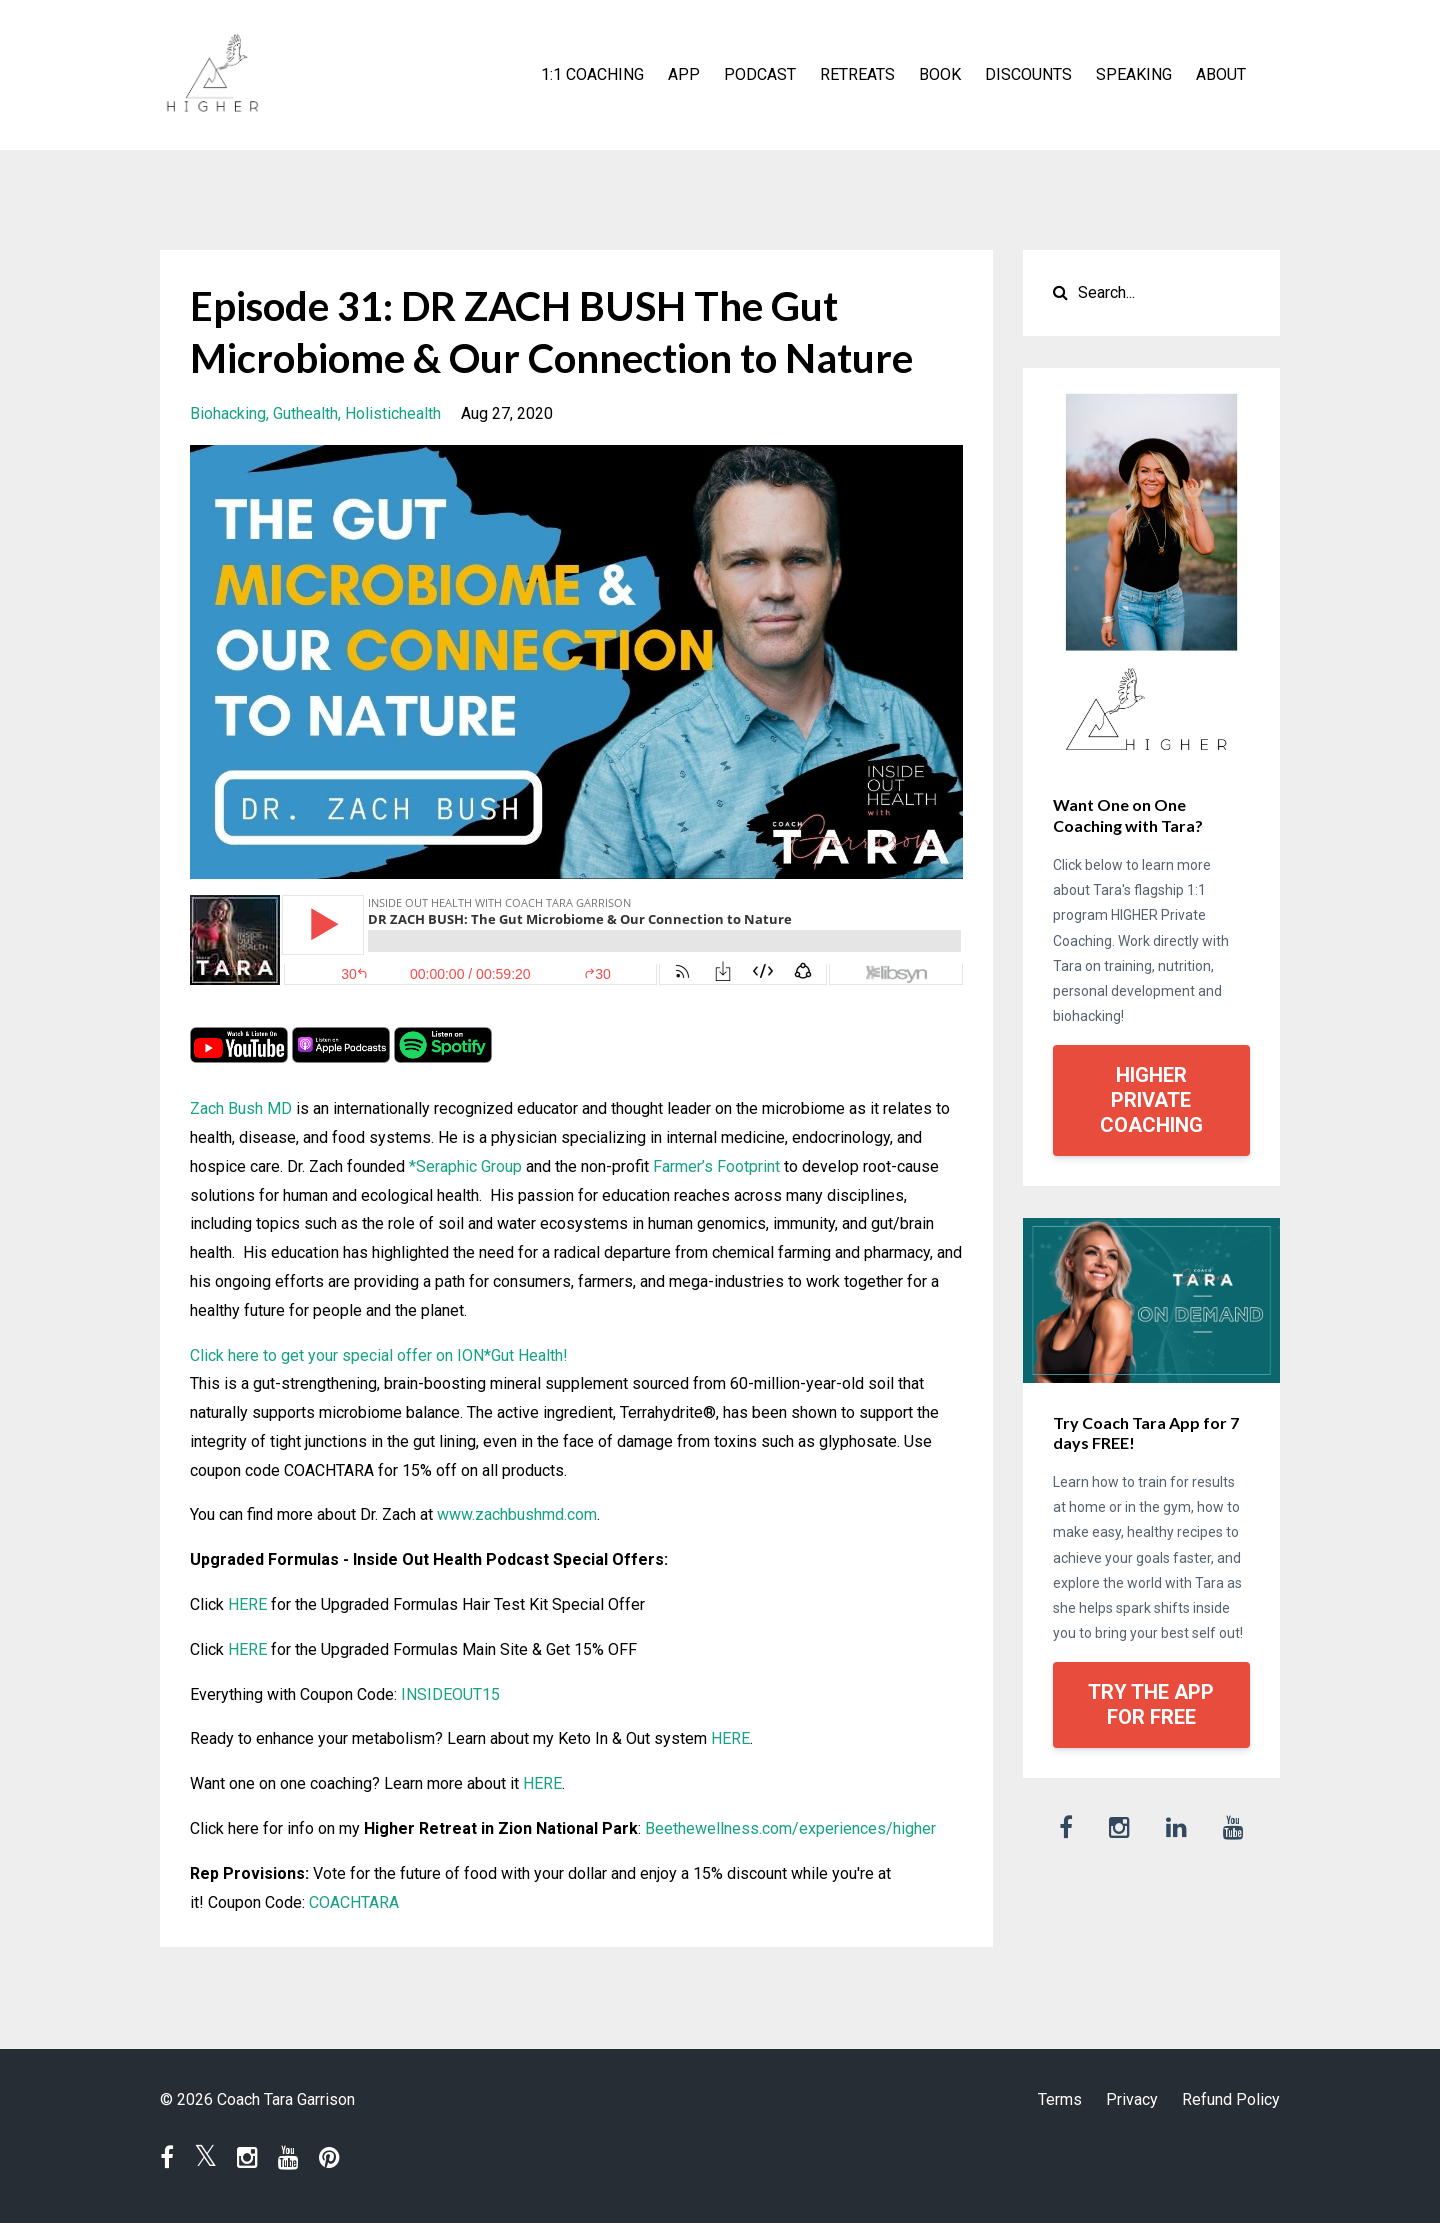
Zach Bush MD (241, 1108)
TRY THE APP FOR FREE (1151, 1704)
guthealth (305, 413)
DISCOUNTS (1028, 74)
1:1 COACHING (592, 74)
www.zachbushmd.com (517, 1514)
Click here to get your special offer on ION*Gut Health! (379, 1355)
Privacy (1132, 2099)
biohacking (228, 413)
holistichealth (393, 413)
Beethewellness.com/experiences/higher (790, 1828)
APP (684, 74)
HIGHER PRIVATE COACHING (1151, 1100)
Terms (1060, 2099)
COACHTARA (354, 1902)
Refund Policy (1231, 2099)
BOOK (940, 74)
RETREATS (857, 74)
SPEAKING (1134, 74)
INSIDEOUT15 (450, 1694)
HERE (247, 1604)
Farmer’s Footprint (716, 1166)
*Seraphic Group (465, 1166)
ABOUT (1221, 74)
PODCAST (760, 74)
